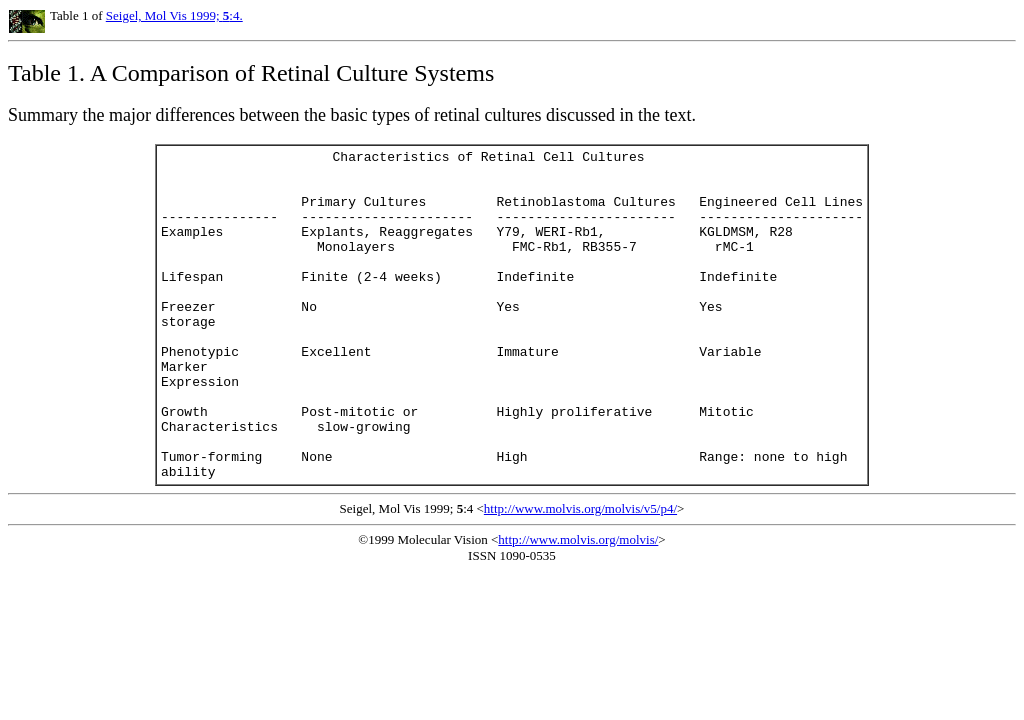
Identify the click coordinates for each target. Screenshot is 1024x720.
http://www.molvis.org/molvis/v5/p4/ (580, 574)
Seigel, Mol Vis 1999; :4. (174, 15)
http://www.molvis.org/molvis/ (578, 605)
